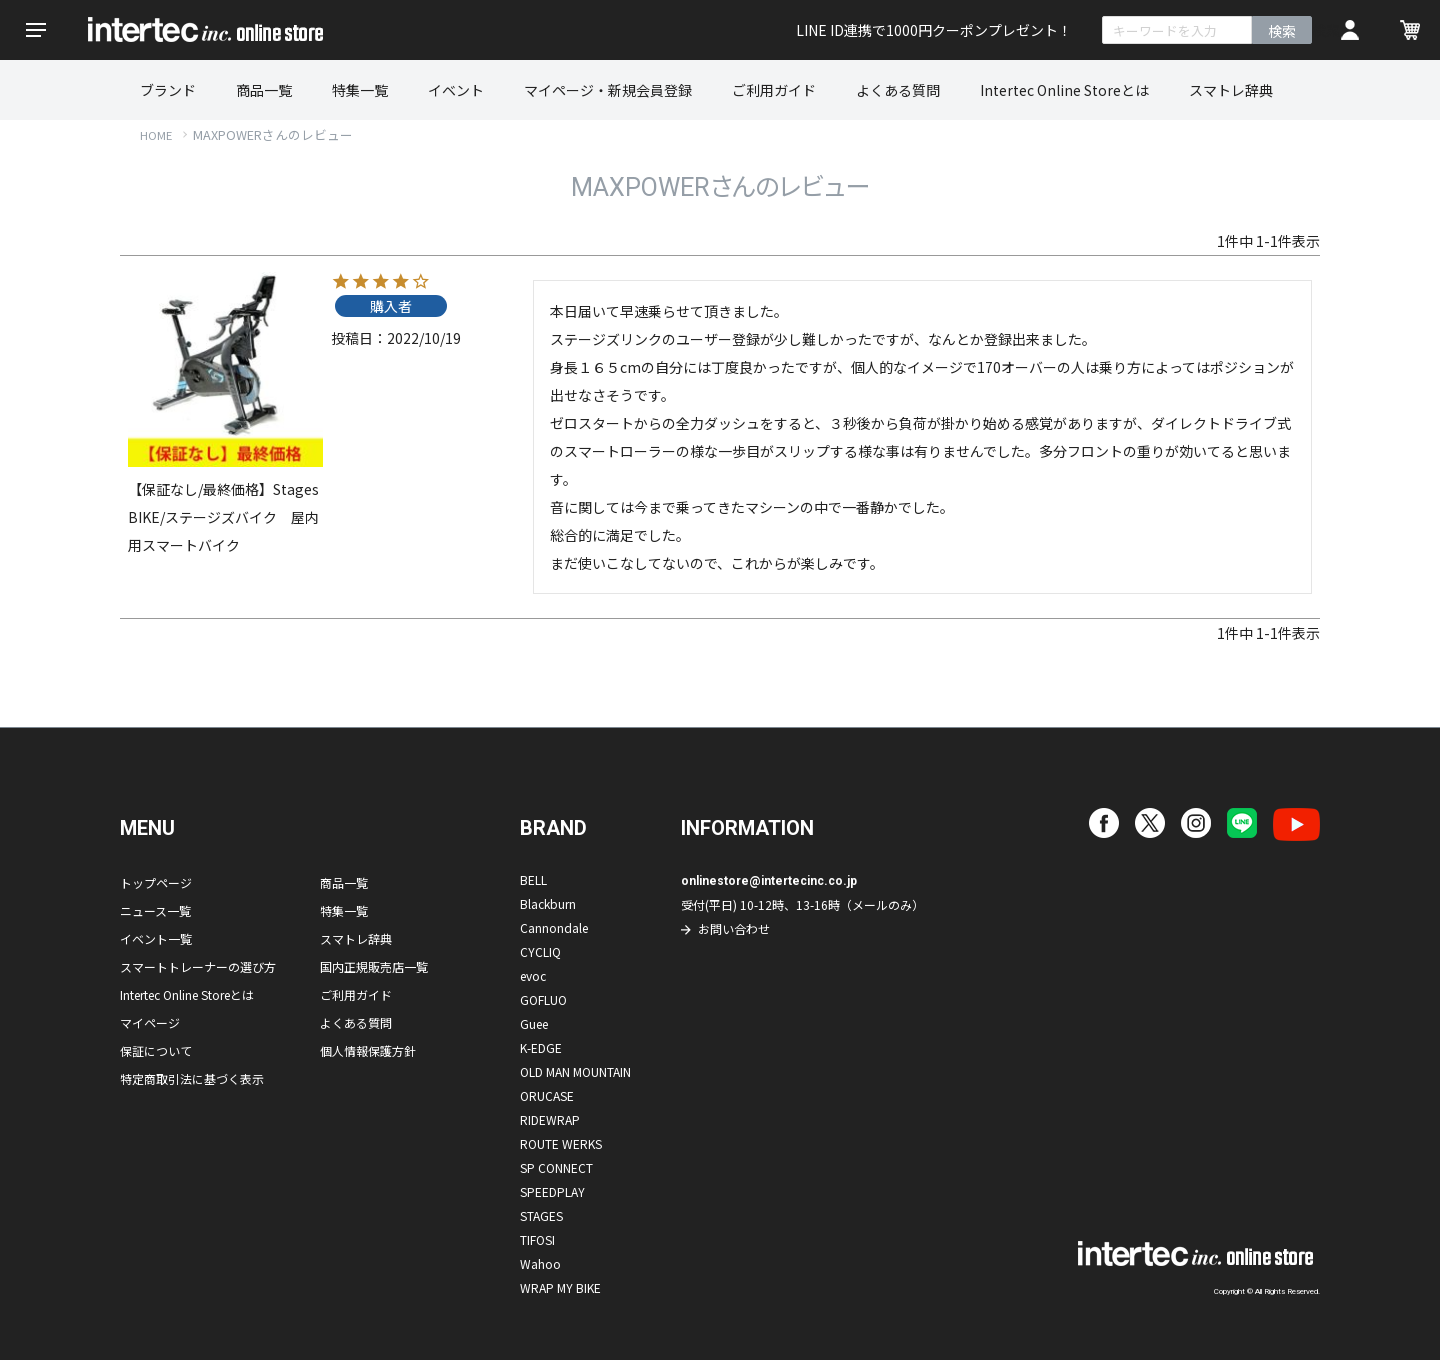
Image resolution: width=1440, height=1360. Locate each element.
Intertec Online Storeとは (1064, 90)
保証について (156, 1050)
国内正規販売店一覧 (374, 966)
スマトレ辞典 (1231, 90)
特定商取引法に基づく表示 (192, 1078)
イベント (456, 90)
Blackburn (548, 903)
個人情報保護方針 (368, 1050)
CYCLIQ (540, 951)
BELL (533, 879)
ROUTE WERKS (561, 1143)
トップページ (156, 882)
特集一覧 (360, 90)
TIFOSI (537, 1239)
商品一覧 (264, 90)
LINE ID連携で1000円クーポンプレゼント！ (934, 30)
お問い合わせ (734, 928)
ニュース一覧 (155, 910)
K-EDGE (541, 1047)
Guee (534, 1023)
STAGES (541, 1215)
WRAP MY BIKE (560, 1287)
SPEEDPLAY (552, 1191)
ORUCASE (547, 1095)
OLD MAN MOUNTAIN (575, 1071)
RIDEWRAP (550, 1119)
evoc (533, 975)
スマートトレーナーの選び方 (198, 966)
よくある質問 (898, 90)
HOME (156, 135)
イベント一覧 (156, 938)
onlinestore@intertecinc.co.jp (769, 881)
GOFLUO (543, 999)
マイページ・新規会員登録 (608, 90)
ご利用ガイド (774, 90)
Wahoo (540, 1263)
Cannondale (554, 927)
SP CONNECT (556, 1167)
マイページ (150, 1022)
